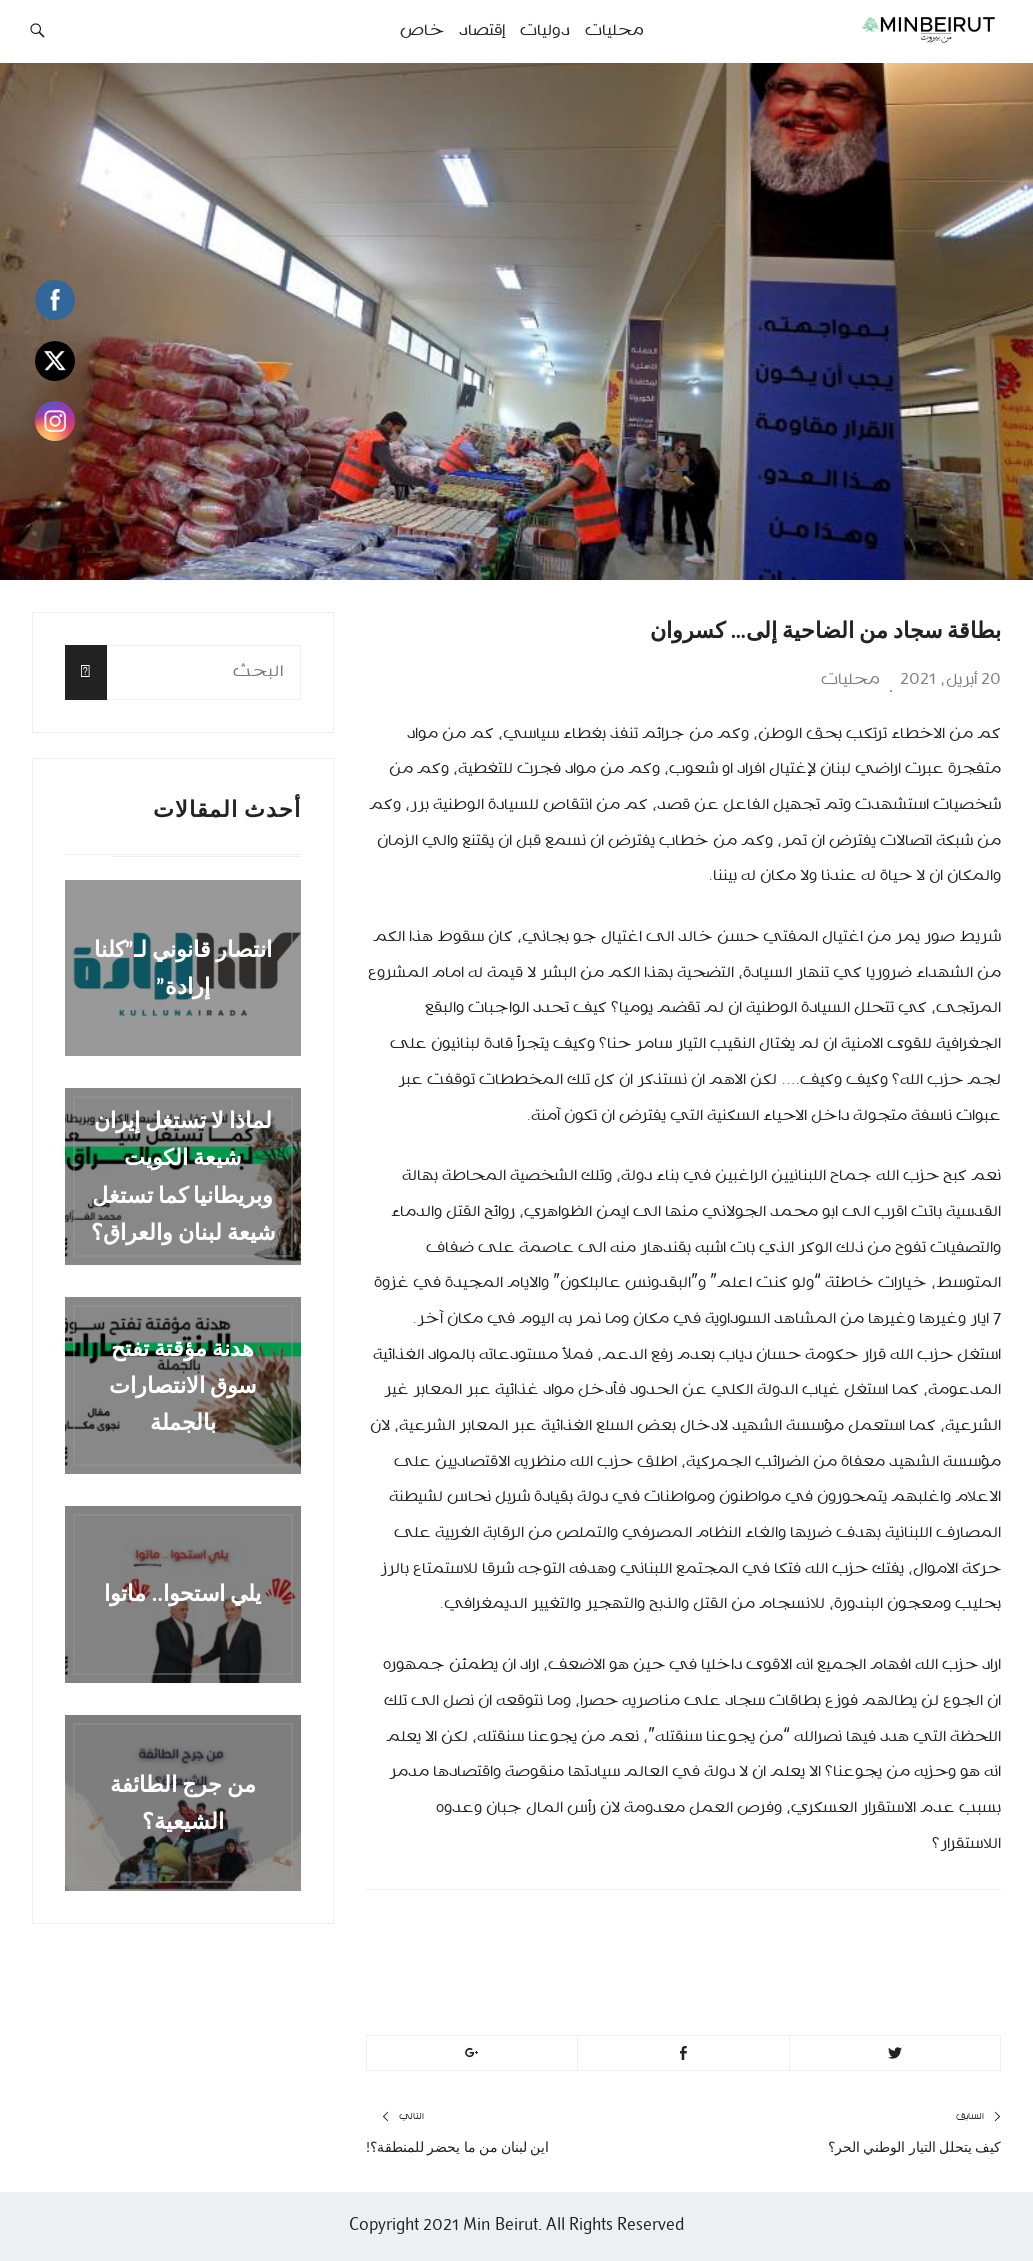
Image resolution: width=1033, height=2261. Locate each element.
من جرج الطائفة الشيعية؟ (183, 1803)
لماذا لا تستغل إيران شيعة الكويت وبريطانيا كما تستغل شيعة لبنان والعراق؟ (183, 1176)
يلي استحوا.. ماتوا (182, 1594)
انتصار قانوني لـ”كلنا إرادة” (183, 968)
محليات (850, 680)
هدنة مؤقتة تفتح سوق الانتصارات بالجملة (182, 1385)
